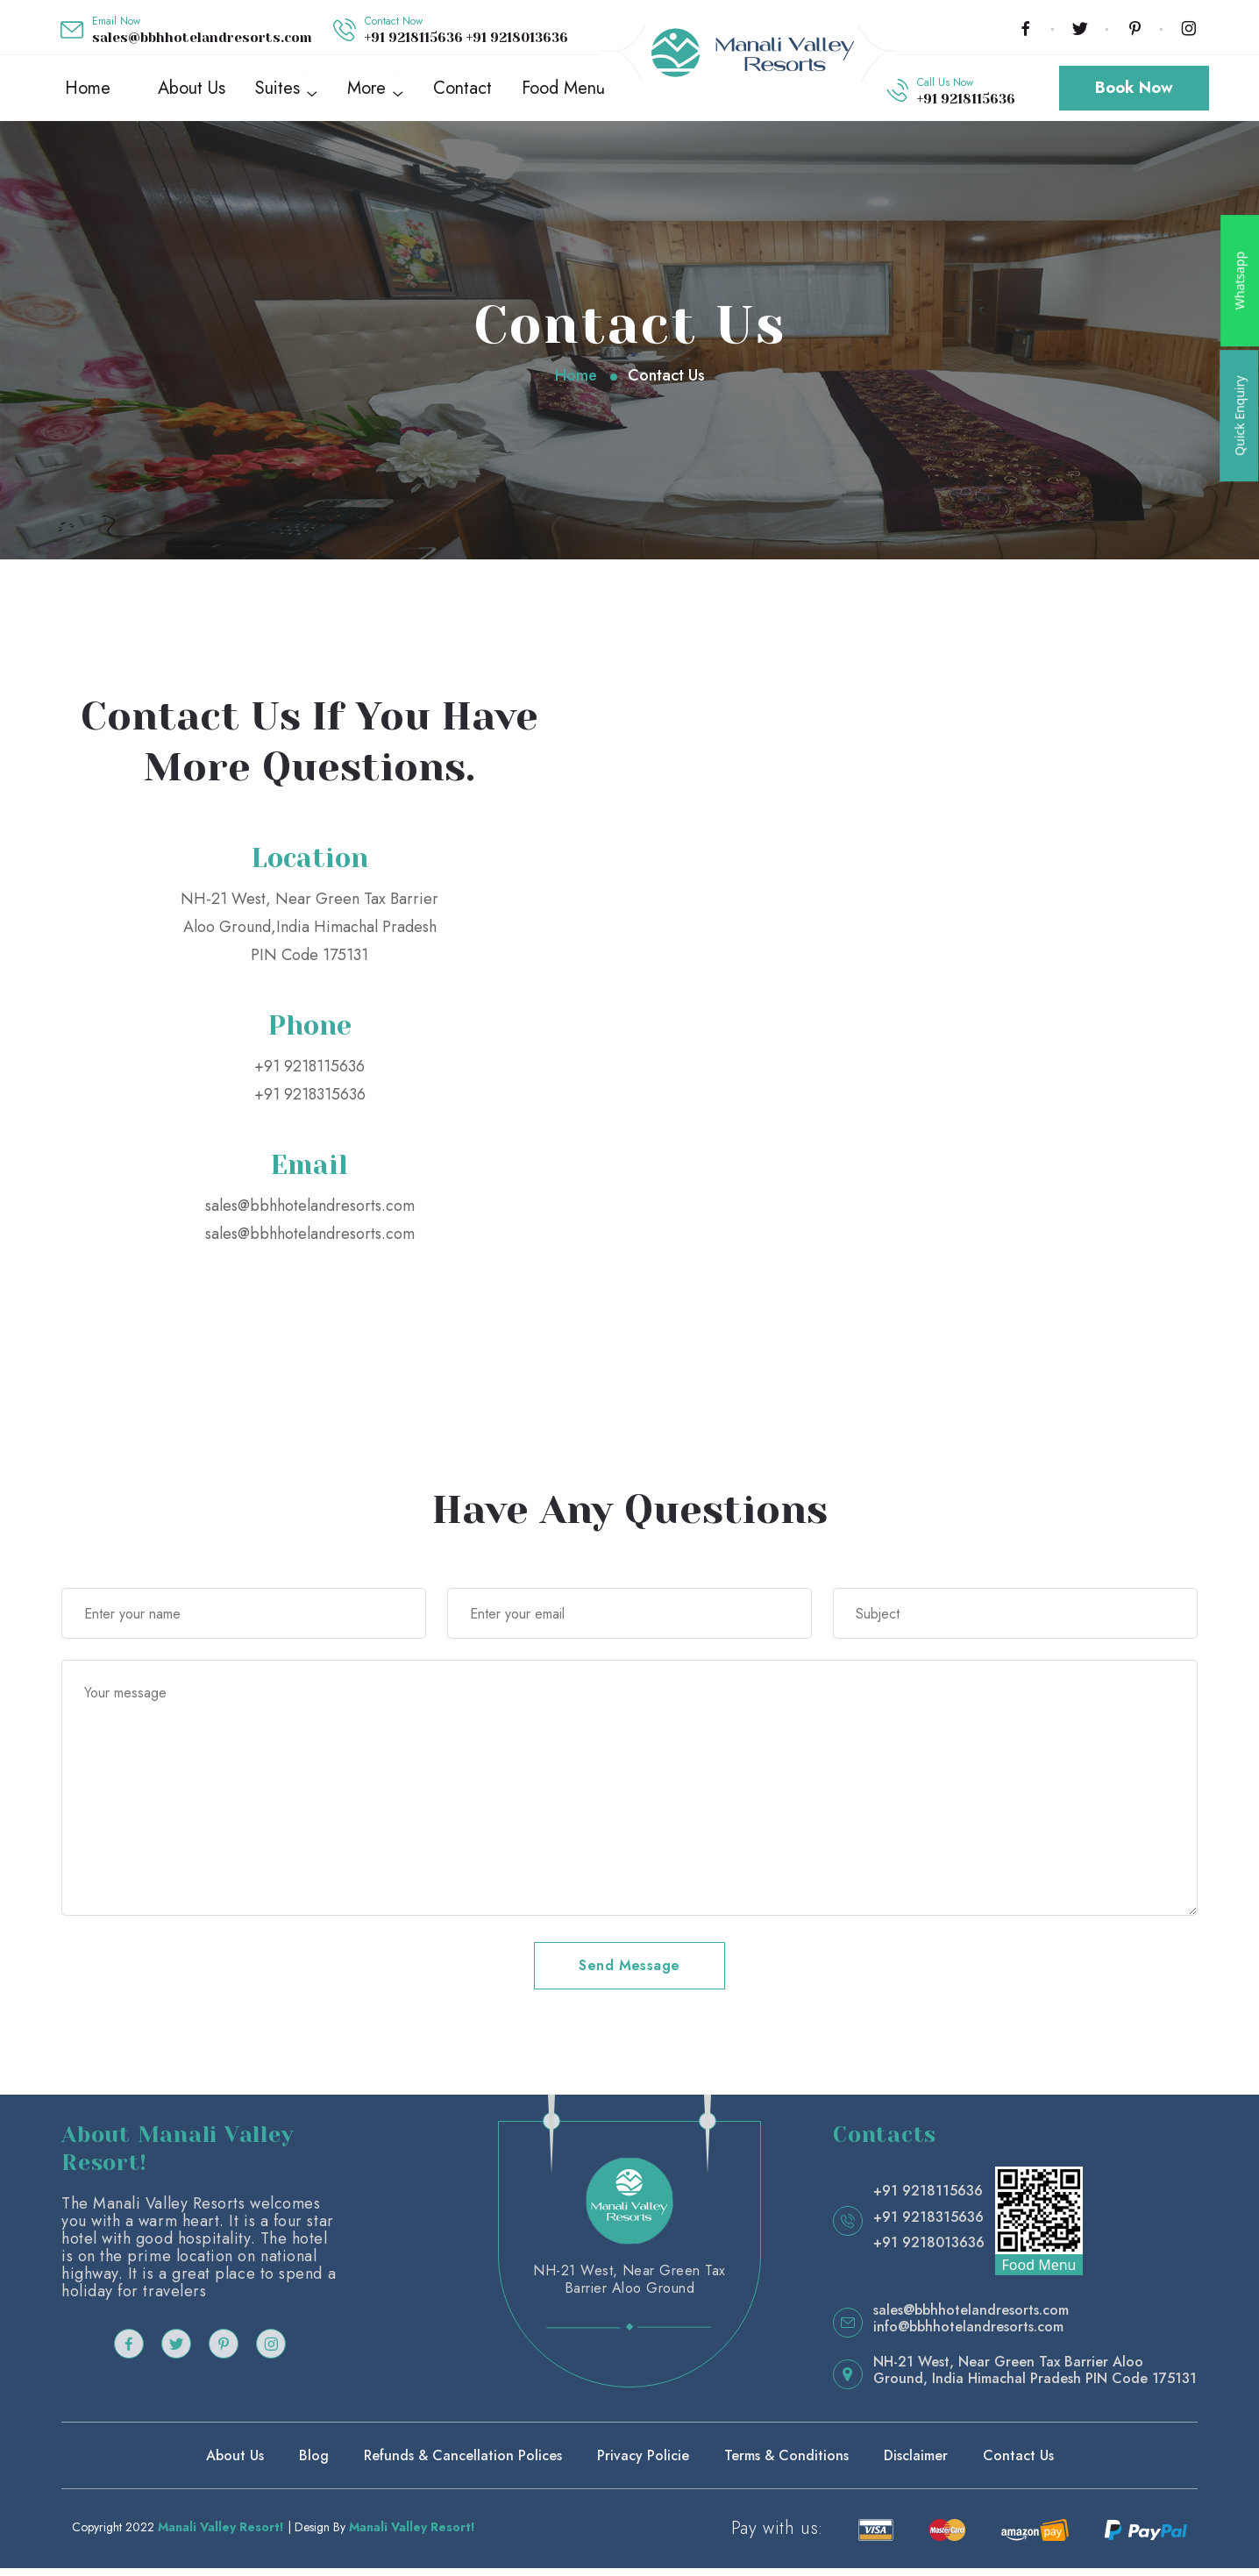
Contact (462, 91)
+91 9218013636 (517, 38)
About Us (191, 91)
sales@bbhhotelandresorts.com (202, 38)
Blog (314, 2463)
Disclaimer (916, 2463)
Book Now (1134, 92)
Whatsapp (1239, 281)
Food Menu (563, 91)
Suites (277, 91)
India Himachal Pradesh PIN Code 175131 (1064, 2386)
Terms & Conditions (786, 2463)
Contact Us (1018, 2463)
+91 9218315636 (310, 1102)
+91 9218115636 (415, 38)
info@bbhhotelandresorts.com (968, 2334)
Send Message (629, 1973)
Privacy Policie (643, 2463)
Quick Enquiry (1239, 416)
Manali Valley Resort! (221, 2535)
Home (87, 91)
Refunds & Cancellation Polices (463, 2463)
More (366, 91)
